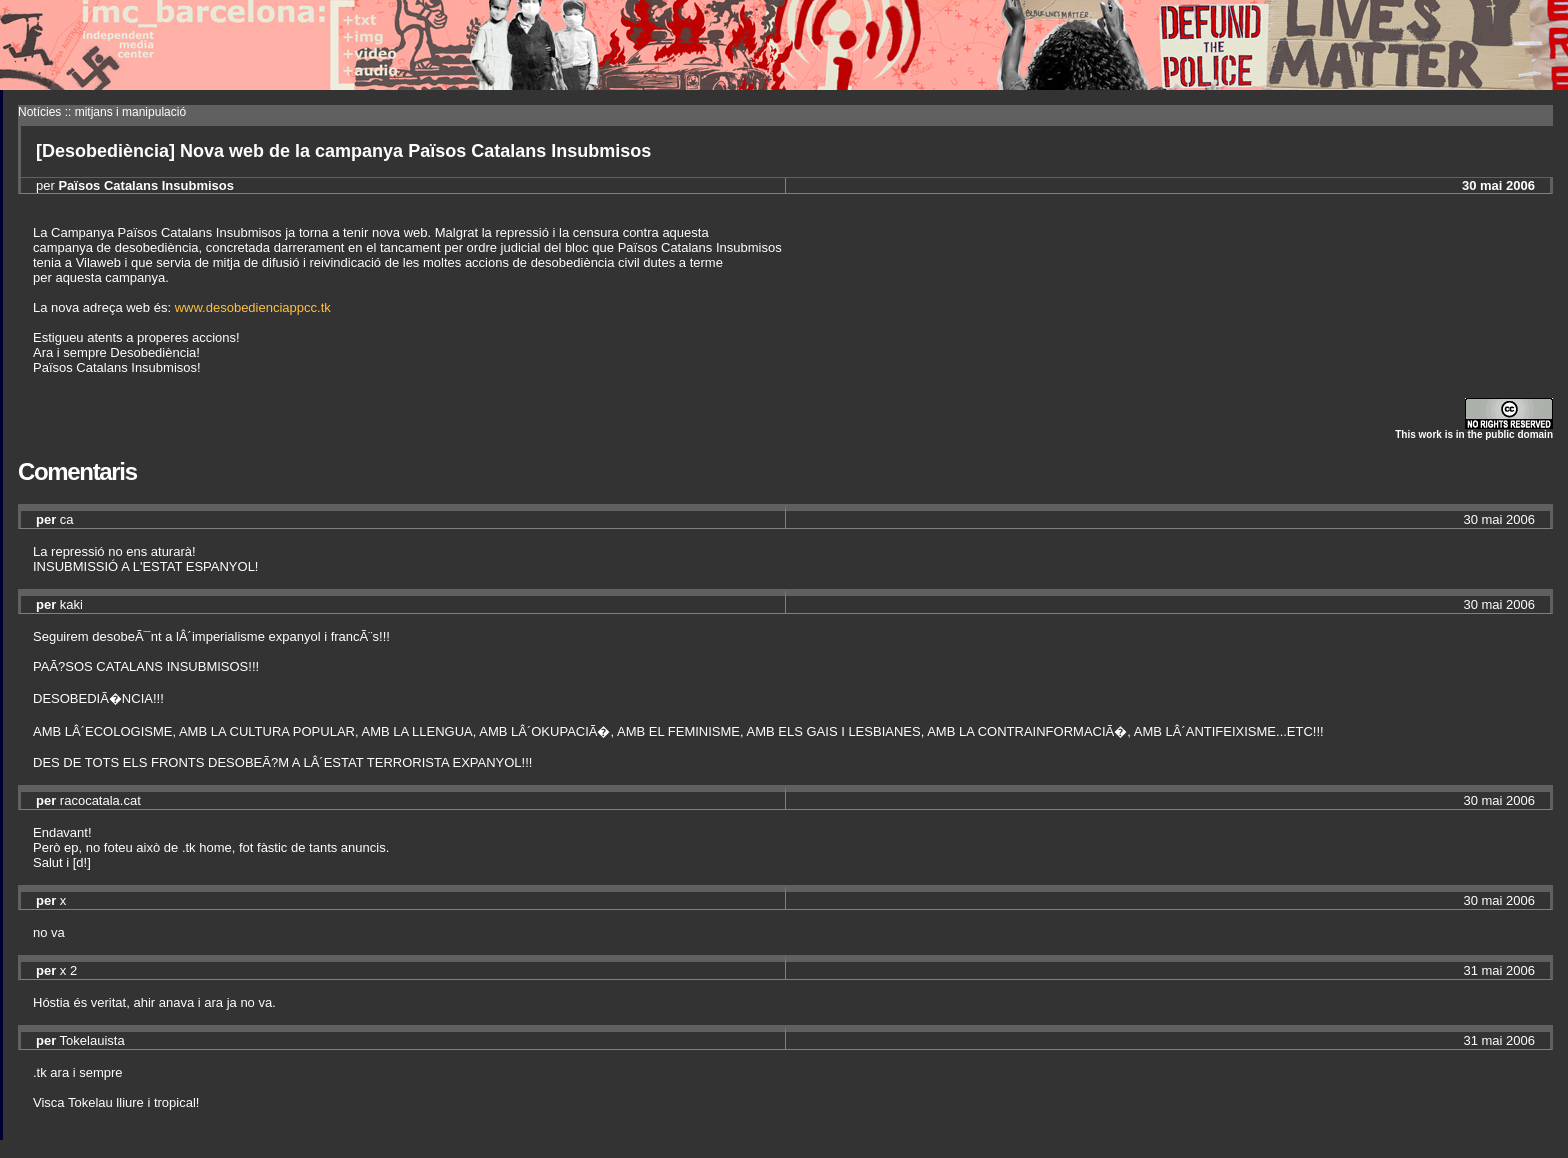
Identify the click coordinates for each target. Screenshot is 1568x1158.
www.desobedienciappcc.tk (253, 307)
